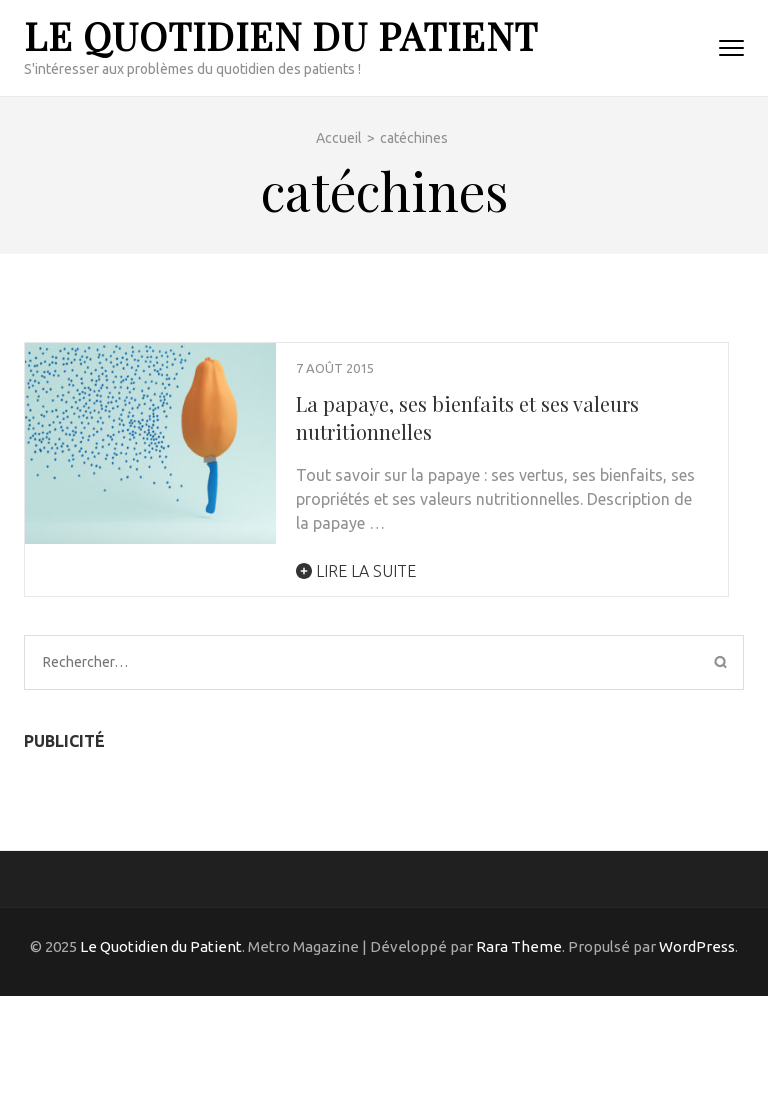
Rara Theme (519, 946)
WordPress (697, 946)
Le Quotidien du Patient (281, 35)
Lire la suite (356, 571)
